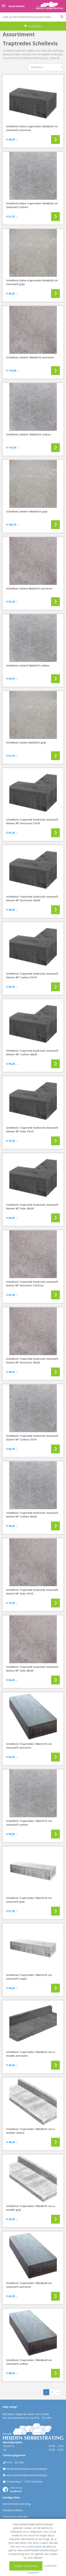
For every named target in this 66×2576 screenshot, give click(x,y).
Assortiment (17, 6)
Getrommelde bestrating (17, 2504)
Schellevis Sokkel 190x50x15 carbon (28, 434)
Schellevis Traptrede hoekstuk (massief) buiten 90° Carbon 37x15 (32, 1437)
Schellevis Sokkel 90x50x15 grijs (26, 742)
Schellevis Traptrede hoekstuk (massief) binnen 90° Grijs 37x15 (32, 1129)
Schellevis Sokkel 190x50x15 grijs (27, 511)
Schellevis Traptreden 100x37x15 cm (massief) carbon (29, 1822)
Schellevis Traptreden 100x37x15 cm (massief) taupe (29, 1976)
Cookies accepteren (26, 2566)
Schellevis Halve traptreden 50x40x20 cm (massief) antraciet (32, 128)
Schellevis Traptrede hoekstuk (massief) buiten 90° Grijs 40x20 (32, 1668)
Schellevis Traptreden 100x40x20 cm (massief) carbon (29, 2361)
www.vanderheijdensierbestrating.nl (27, 2475)
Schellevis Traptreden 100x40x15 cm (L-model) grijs (31, 2207)
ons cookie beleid (31, 2546)
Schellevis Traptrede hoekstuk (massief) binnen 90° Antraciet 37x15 (32, 821)
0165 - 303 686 (42, 2417)
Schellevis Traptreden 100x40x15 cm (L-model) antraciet (31, 2053)
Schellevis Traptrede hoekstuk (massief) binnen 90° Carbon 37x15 (32, 975)
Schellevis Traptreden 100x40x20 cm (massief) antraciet (29, 2284)
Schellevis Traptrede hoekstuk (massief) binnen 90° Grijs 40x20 (32, 1206)
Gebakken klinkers (13, 2510)
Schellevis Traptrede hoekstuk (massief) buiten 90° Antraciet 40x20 (32, 1360)
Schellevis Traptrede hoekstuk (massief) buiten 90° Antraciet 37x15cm (32, 1283)
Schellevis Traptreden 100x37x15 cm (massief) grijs (29, 1899)
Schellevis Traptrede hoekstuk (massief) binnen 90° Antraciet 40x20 (32, 898)
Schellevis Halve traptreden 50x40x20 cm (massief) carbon (32, 205)
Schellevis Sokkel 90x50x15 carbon (27, 665)
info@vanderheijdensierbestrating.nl (27, 2468)
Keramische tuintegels (15, 2516)
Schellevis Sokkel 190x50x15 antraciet (30, 357)
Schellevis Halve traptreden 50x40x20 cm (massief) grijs (32, 282)
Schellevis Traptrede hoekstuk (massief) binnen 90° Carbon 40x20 (32, 1052)
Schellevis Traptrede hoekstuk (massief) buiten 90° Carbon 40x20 (32, 1514)
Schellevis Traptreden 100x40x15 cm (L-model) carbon (31, 2130)
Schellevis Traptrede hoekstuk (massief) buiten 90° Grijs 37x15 (32, 1591)
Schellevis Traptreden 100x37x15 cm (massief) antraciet (29, 1745)
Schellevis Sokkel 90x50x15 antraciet (29, 588)
